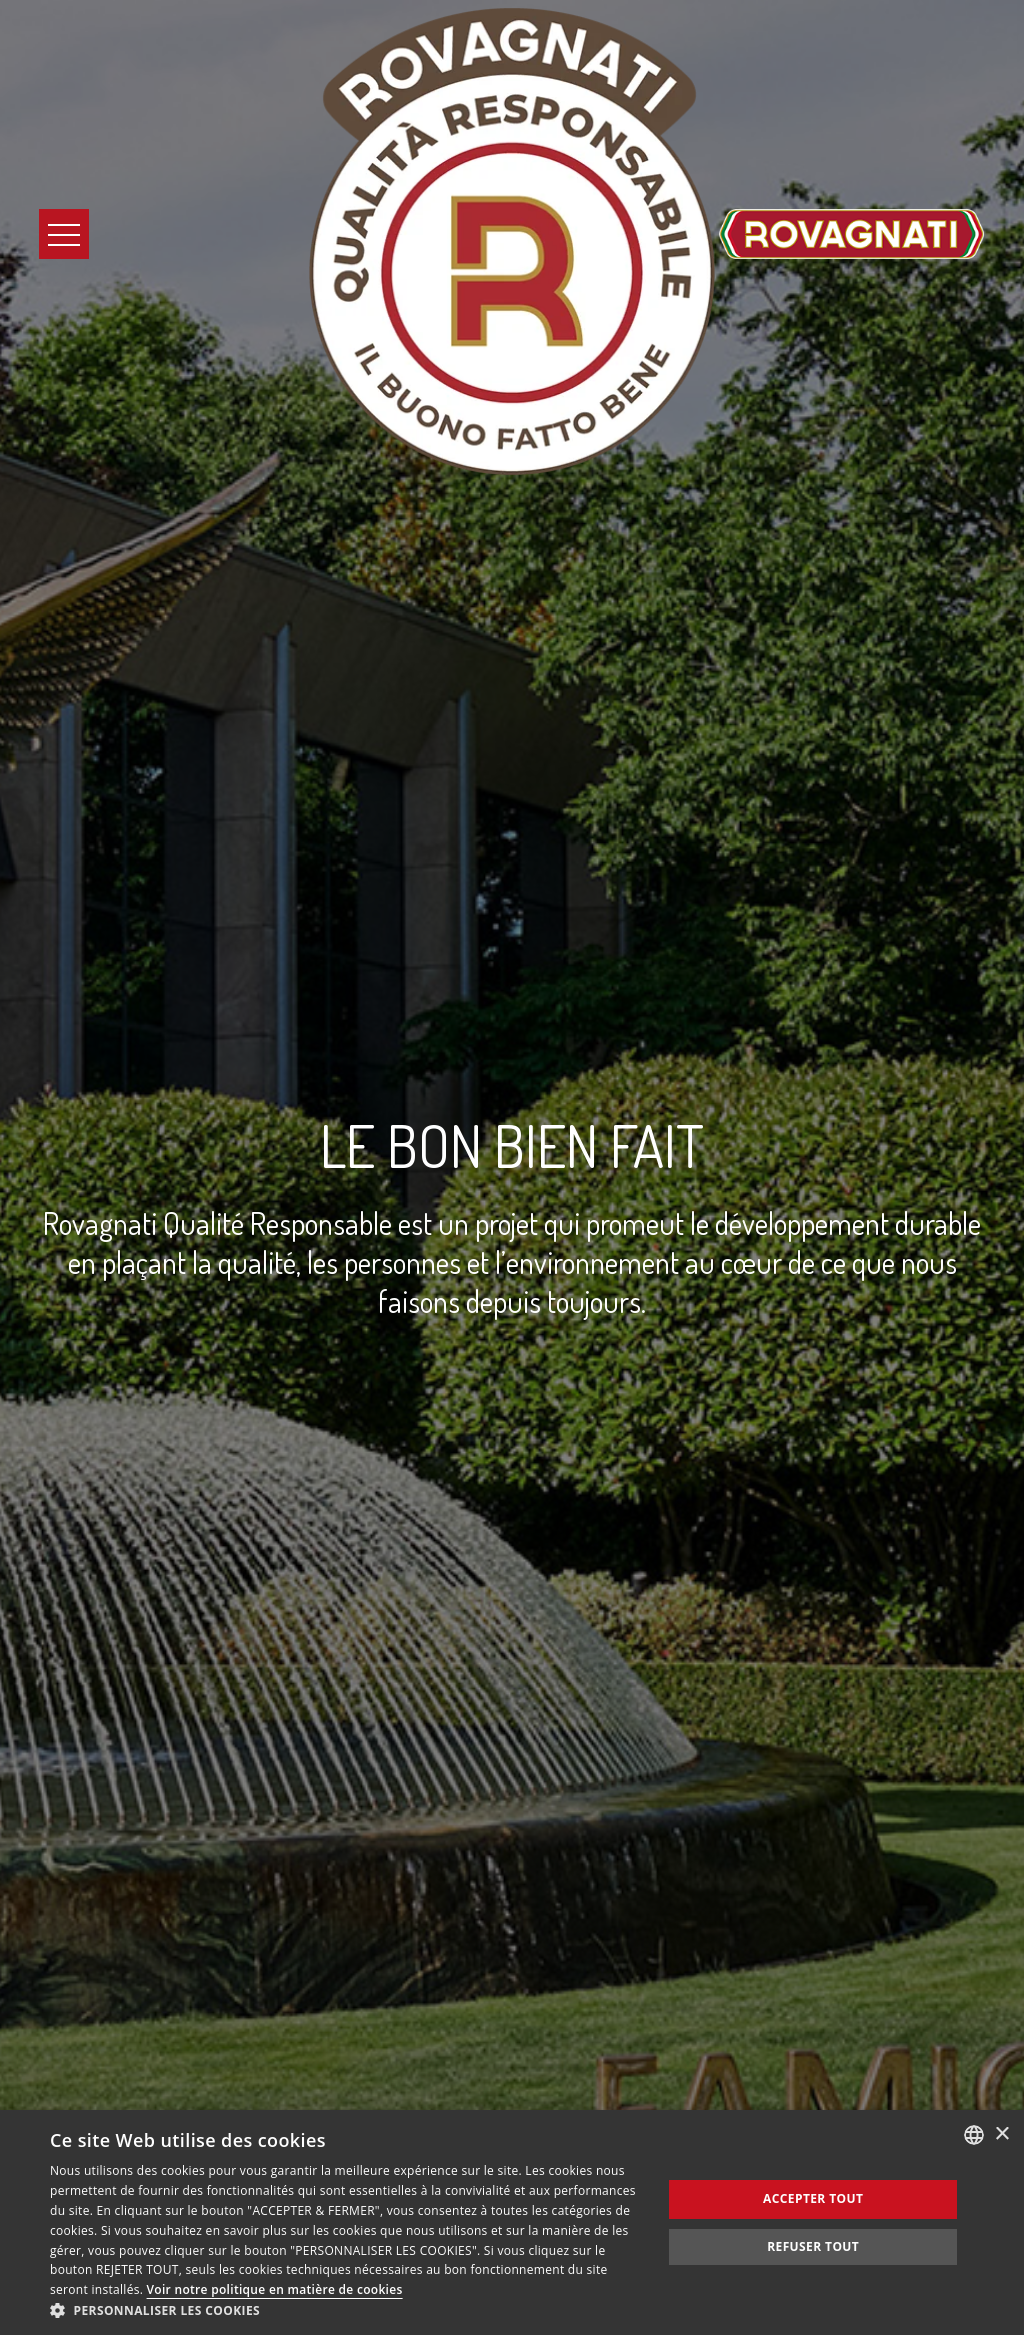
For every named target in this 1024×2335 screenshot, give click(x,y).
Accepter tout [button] (813, 2198)
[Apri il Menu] (64, 234)
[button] (347, 2310)
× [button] (1001, 2134)
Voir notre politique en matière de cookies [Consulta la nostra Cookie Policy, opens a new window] (275, 2289)
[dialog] (512, 2222)
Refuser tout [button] (813, 2246)
